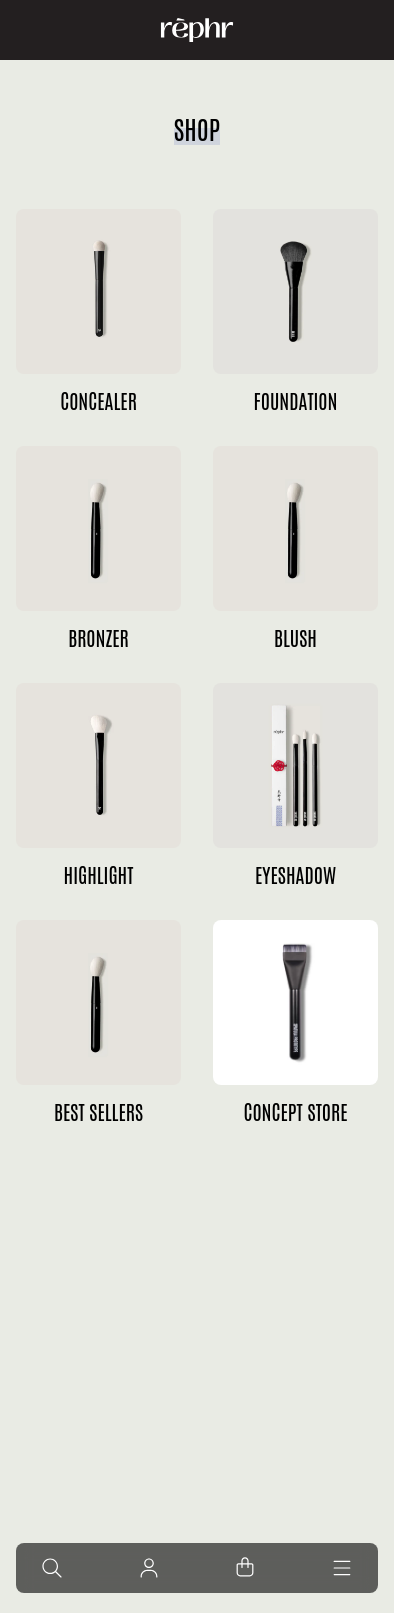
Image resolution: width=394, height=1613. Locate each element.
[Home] (197, 30)
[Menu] (342, 1568)
